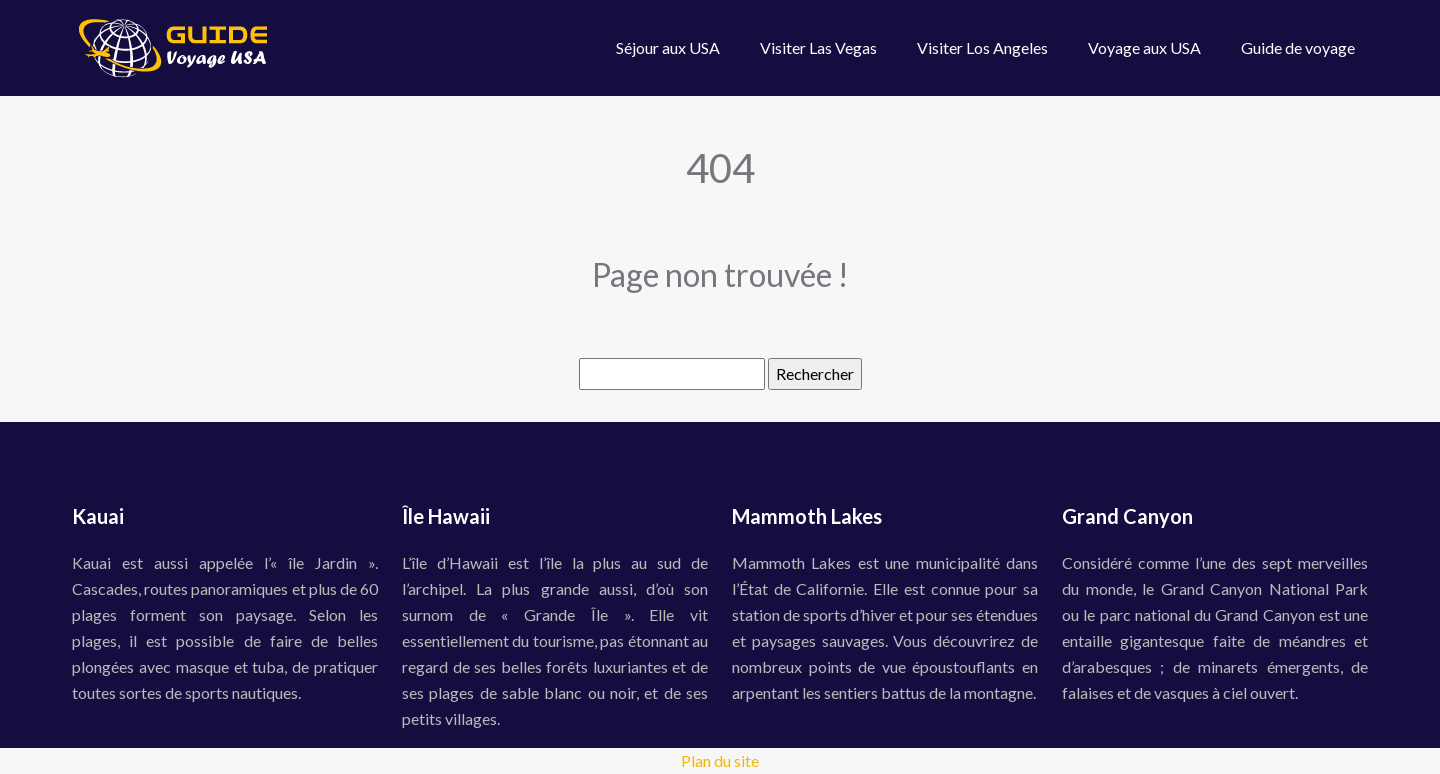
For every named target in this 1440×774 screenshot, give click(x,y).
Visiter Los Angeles (982, 47)
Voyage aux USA (1144, 47)
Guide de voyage (1298, 47)
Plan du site (720, 760)
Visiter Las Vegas (818, 47)
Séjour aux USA (668, 47)
